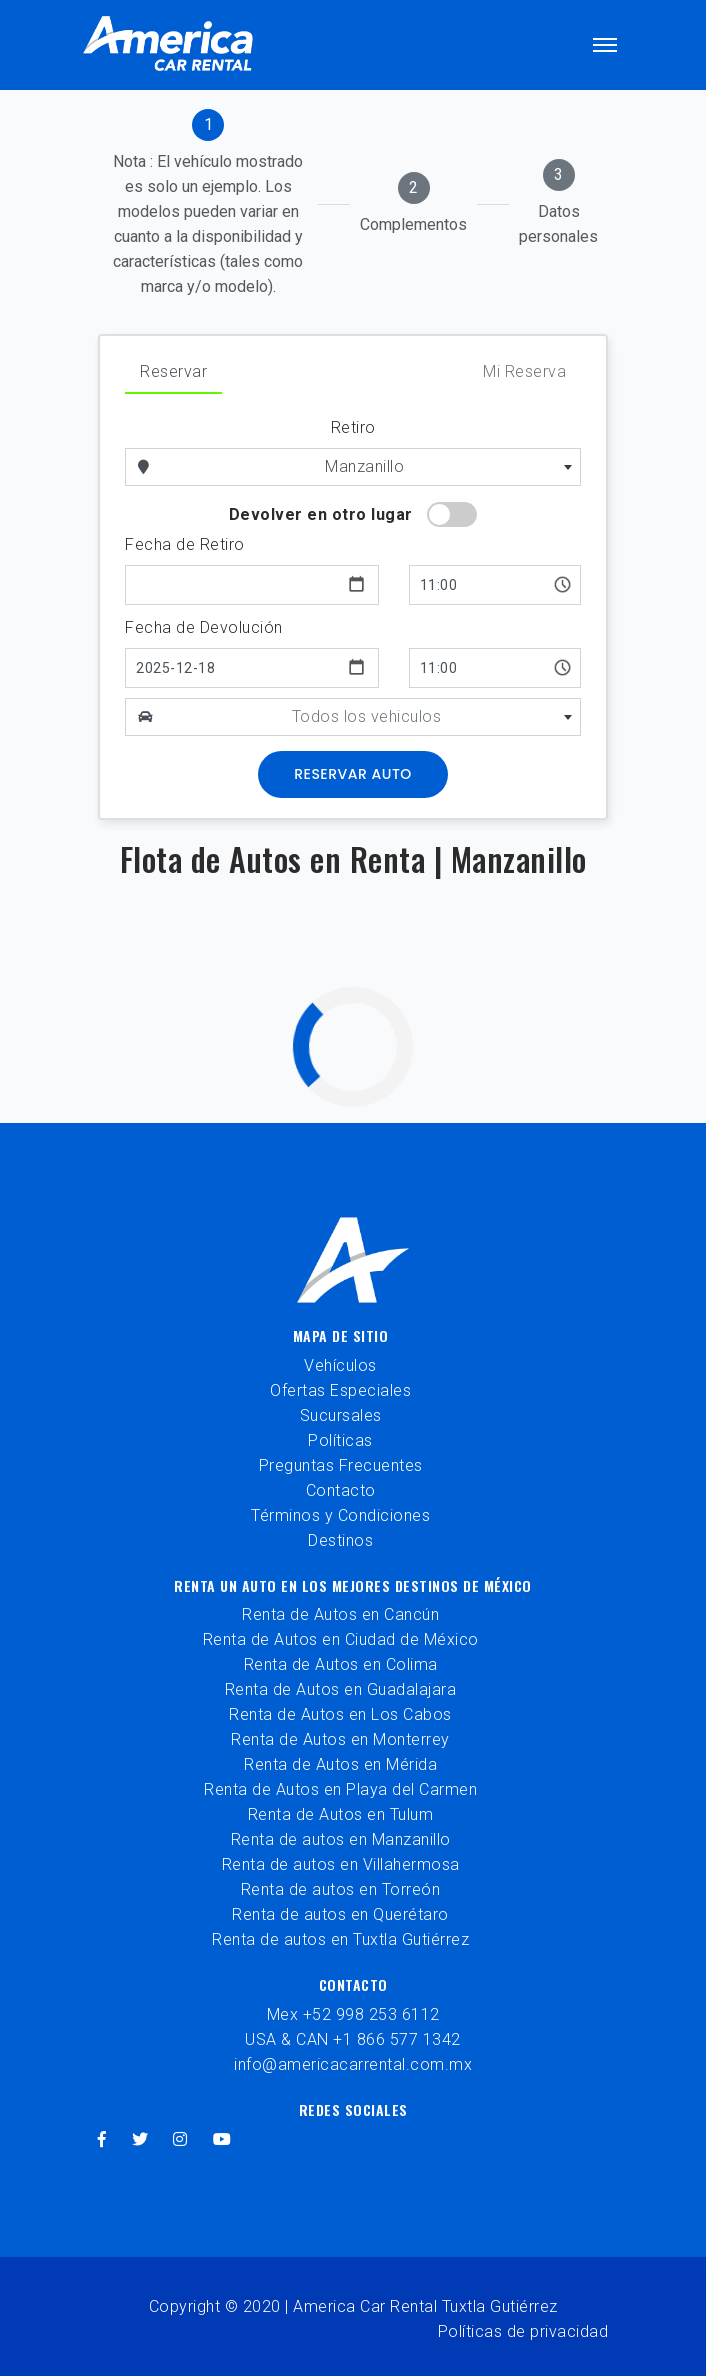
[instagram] (180, 2139)
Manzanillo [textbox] (364, 466)
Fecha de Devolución (204, 627)
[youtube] (222, 2139)
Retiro (353, 427)
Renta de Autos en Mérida (340, 1764)
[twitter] (140, 2139)
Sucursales (341, 1415)
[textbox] (373, 717)
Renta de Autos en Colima (341, 1664)
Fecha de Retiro (185, 544)
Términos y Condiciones (340, 1515)
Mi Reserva (524, 371)
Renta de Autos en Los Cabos (340, 1714)
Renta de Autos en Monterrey (340, 1739)
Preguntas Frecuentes (341, 1465)
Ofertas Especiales (340, 1390)
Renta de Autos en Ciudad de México (341, 1639)
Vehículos (340, 1365)
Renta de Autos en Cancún (340, 1614)
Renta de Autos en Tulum (341, 1814)
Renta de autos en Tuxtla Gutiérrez (340, 1939)
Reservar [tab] (173, 371)
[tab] (208, 204)
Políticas (340, 1440)
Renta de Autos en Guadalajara (341, 1689)
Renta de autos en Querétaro (340, 1914)
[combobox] (372, 467)
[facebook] (102, 2139)
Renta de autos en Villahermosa (341, 1864)
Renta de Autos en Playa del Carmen (340, 1789)
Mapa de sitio (341, 1335)
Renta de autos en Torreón (341, 1889)
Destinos (340, 1540)
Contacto (341, 1490)
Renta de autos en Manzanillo (341, 1839)
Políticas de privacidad (523, 2331)
